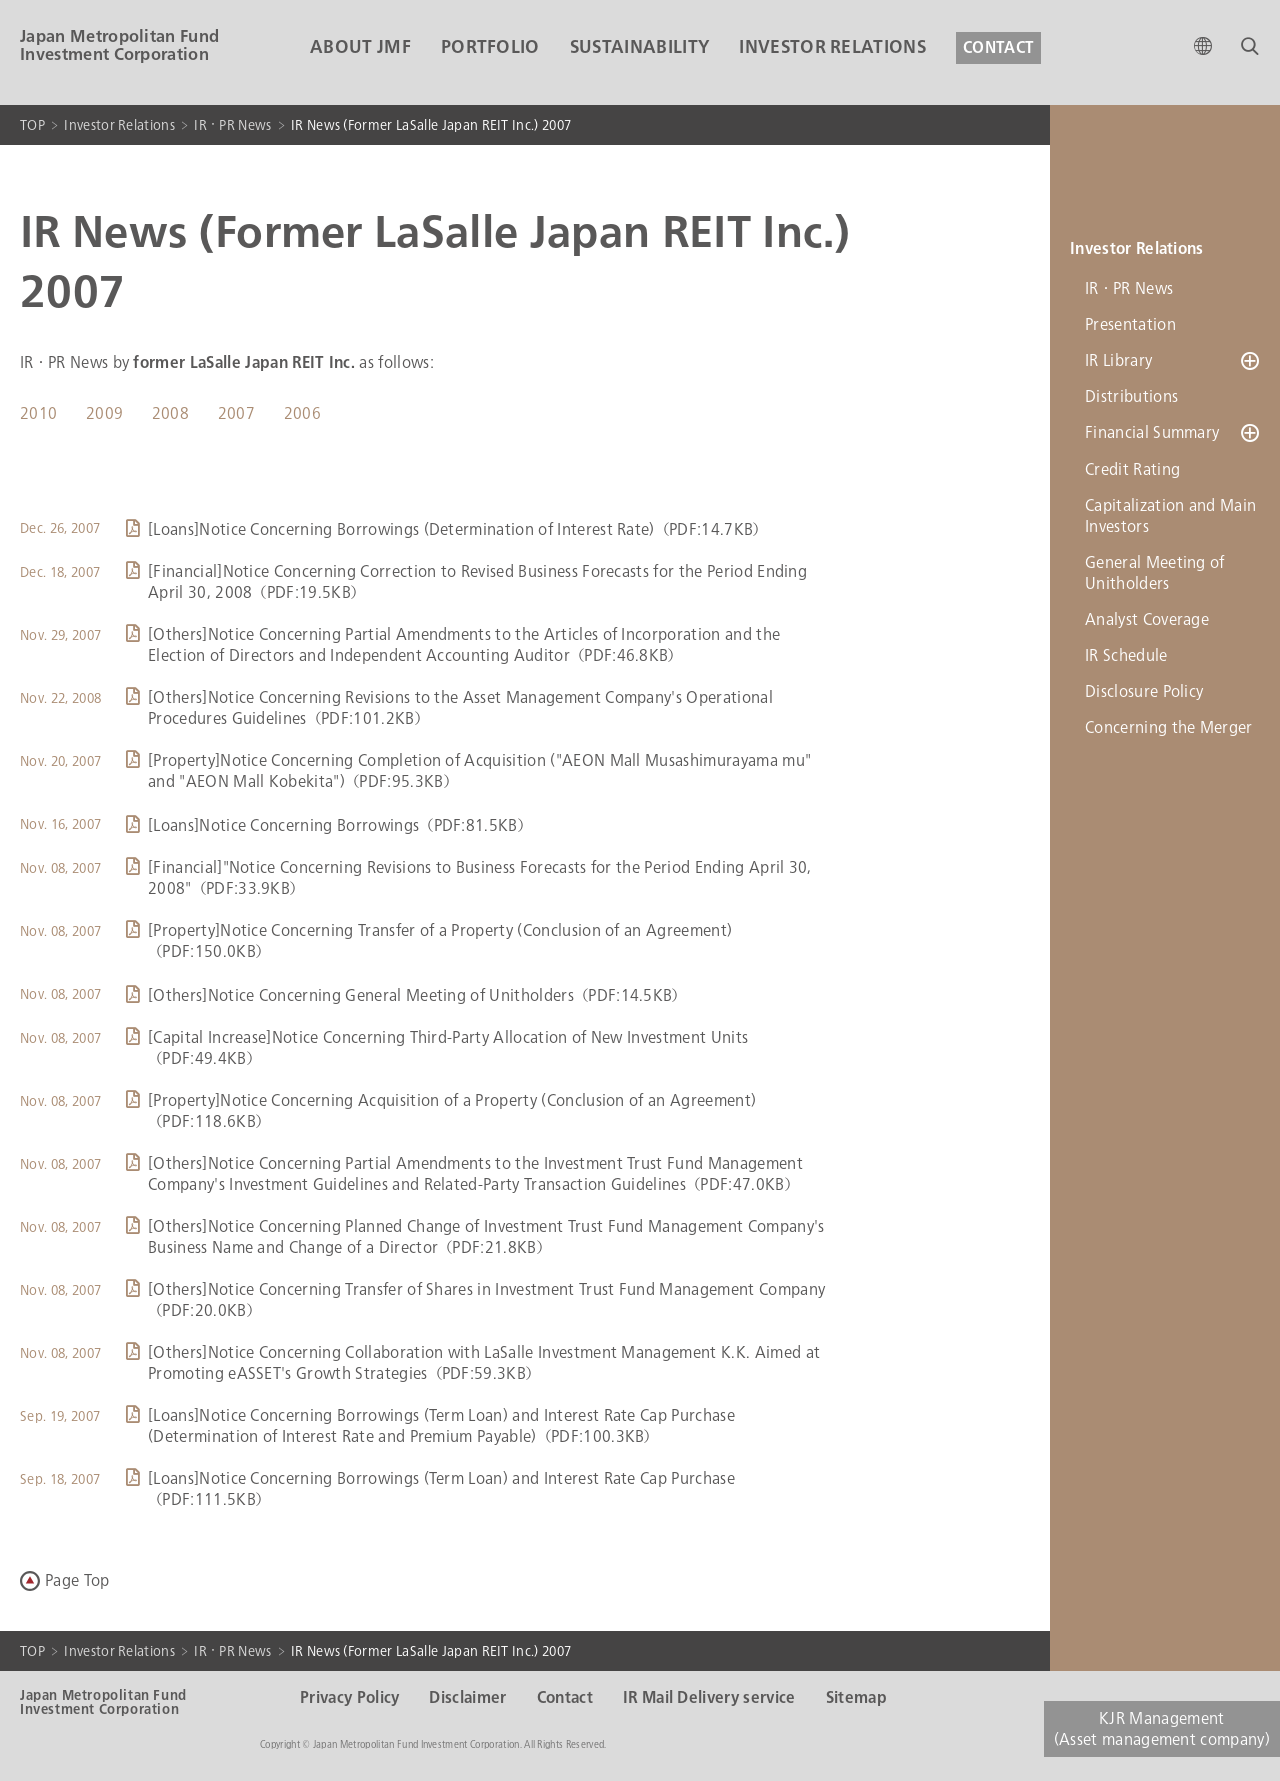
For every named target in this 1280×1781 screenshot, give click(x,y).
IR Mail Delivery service (709, 1698)
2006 (302, 413)
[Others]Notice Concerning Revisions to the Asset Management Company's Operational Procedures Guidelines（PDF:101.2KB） (460, 708)
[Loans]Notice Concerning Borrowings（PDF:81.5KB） (340, 825)
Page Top (77, 1580)
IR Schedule (1126, 654)
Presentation (1130, 324)
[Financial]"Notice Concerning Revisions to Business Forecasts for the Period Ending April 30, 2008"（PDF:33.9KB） (480, 878)
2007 (236, 413)
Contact (565, 1698)
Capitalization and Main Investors (1170, 515)
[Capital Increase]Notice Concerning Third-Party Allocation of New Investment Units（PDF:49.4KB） (448, 1048)
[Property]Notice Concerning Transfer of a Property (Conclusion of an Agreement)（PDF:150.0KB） (440, 941)
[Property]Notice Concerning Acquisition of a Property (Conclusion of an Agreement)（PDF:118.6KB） (452, 1111)
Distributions (1131, 396)
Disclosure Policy (1144, 690)
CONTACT (998, 48)
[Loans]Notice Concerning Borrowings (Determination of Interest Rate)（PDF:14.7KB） (458, 529)
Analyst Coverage (1147, 618)
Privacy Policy (349, 1698)
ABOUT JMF (360, 47)
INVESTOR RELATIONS (832, 47)
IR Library (1118, 360)
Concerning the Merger (1169, 726)
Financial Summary (1152, 432)
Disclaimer (467, 1698)
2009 (104, 413)
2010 (38, 413)
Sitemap (856, 1698)
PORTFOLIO (490, 47)
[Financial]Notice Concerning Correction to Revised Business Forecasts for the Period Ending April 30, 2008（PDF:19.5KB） (477, 582)
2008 (170, 413)
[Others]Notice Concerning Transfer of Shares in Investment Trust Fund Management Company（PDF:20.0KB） (486, 1300)
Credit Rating (1132, 468)
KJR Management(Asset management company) (1162, 1729)
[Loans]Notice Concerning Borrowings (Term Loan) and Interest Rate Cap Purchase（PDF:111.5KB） (441, 1489)
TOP (32, 125)
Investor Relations (119, 125)
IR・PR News (232, 125)
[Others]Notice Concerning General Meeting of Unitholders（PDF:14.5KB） (417, 995)
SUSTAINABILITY (639, 47)
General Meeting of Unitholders (1155, 572)
